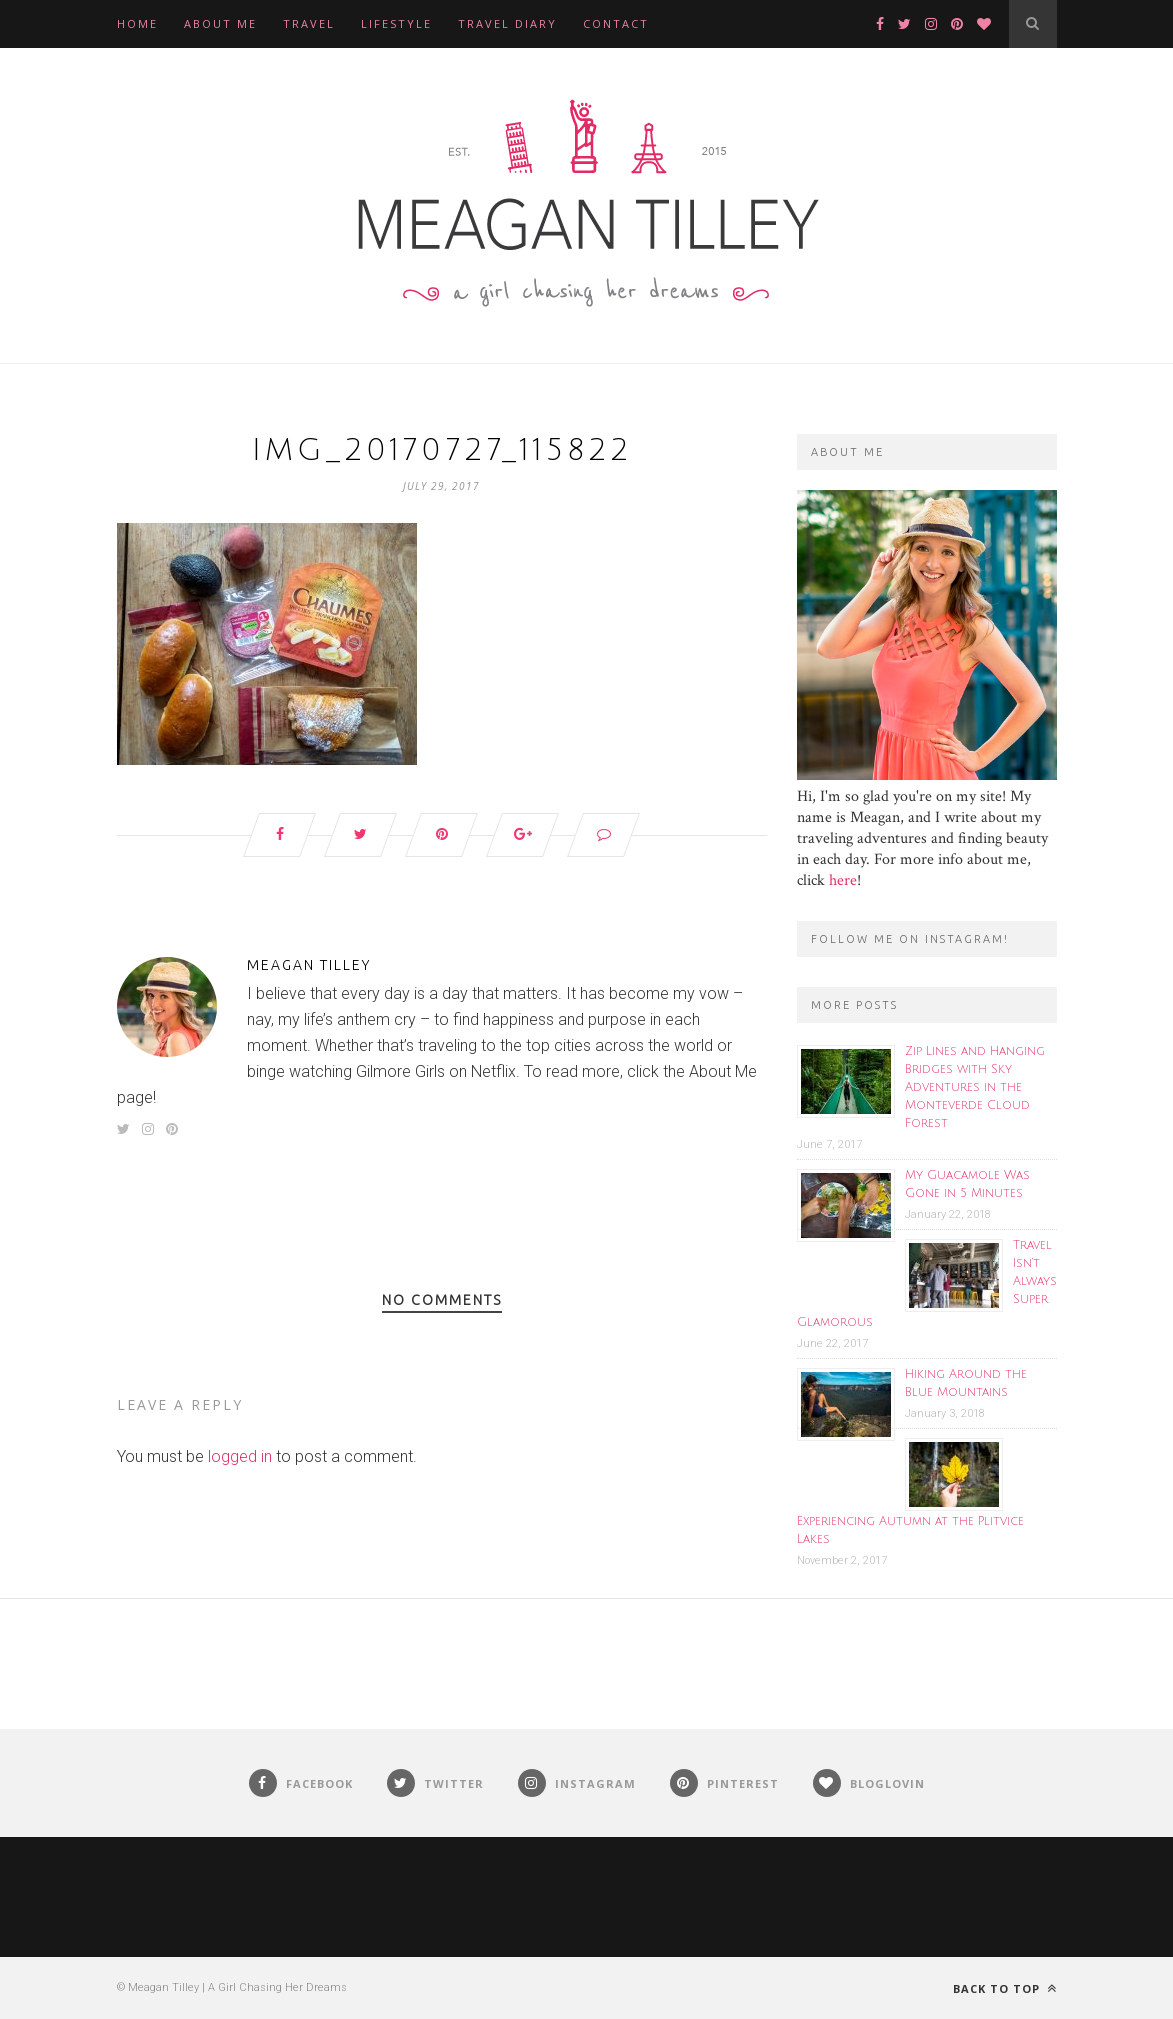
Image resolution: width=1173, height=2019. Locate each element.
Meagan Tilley (309, 965)
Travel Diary (507, 23)
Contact (616, 23)
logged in (240, 1456)
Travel (309, 23)
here (843, 880)
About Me (220, 23)
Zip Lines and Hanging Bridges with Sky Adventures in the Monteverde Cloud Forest (975, 1087)
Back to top (1005, 1988)
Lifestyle (396, 23)
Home (137, 23)
